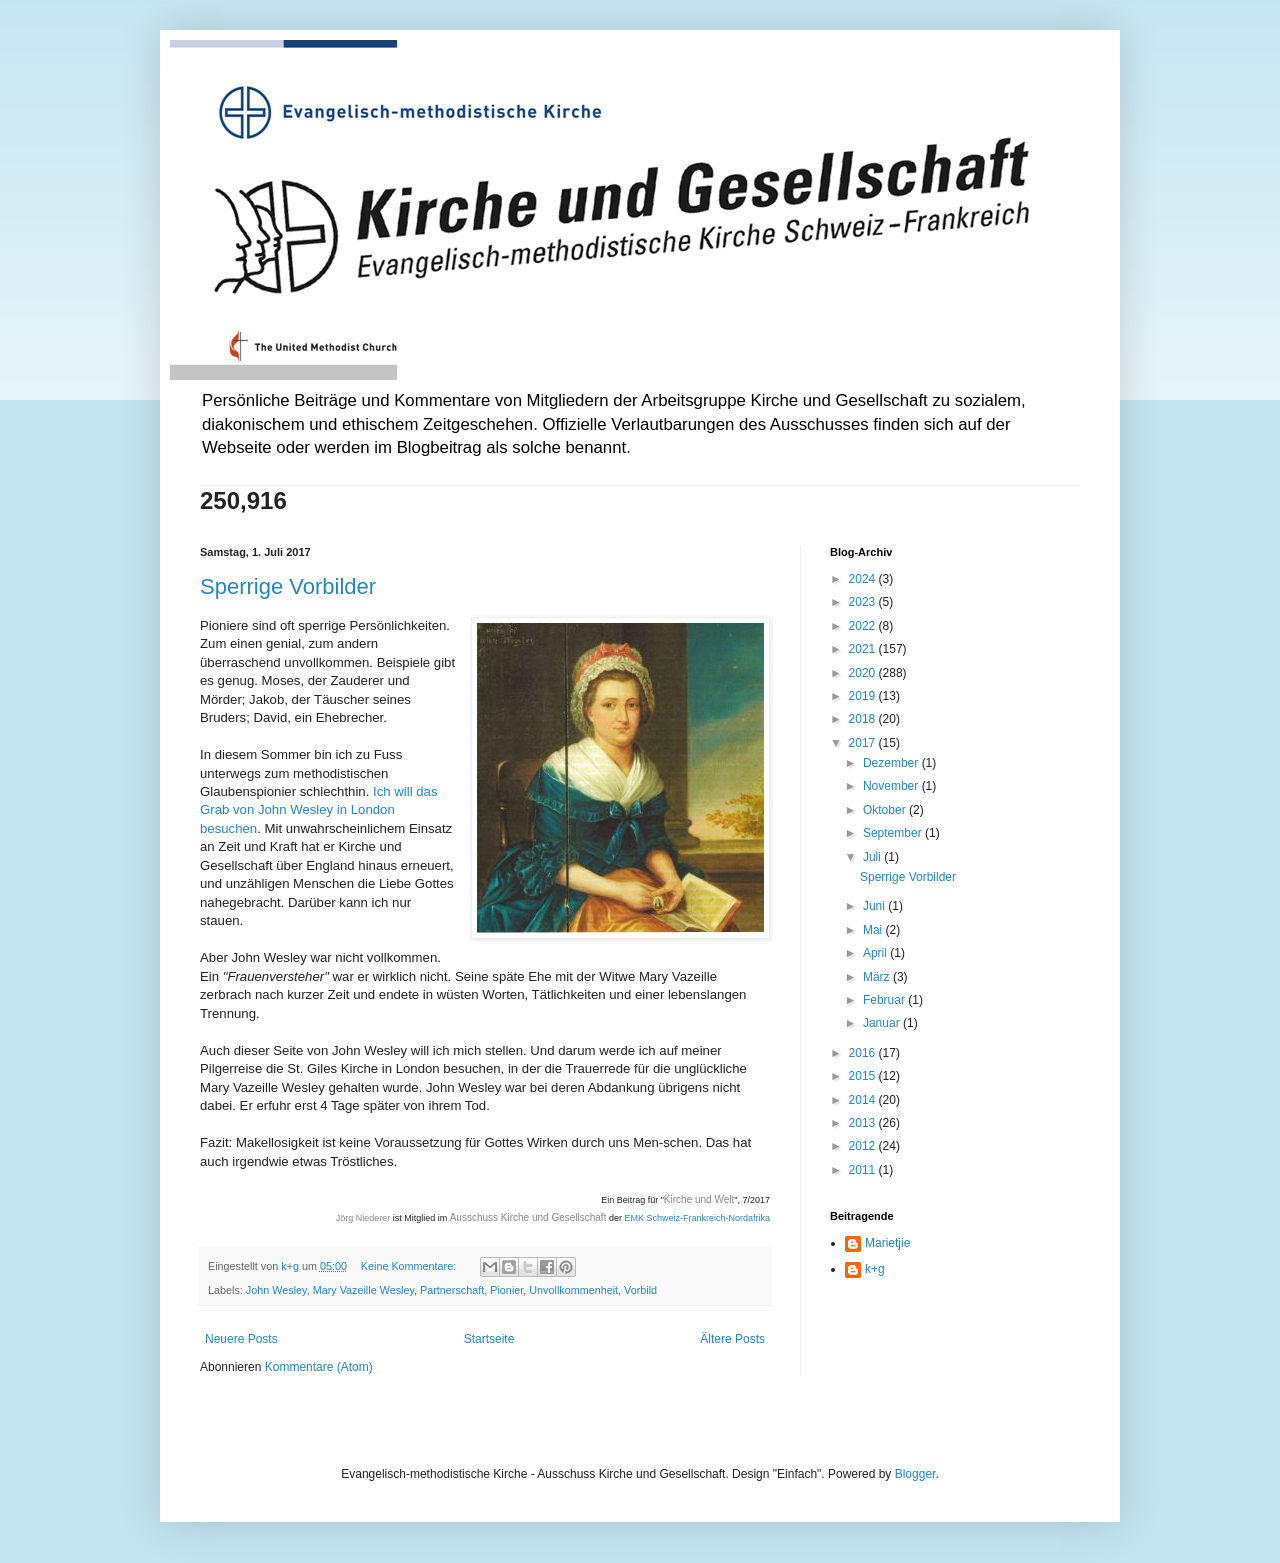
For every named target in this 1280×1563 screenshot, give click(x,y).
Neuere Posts (241, 1339)
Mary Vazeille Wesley (363, 1290)
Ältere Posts (732, 1339)
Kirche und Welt (699, 1199)
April (876, 953)
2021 (864, 649)
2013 (864, 1123)
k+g (875, 1269)
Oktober (886, 810)
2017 (864, 743)
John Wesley (276, 1290)
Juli (873, 857)
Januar (883, 1023)
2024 (864, 579)
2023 (864, 602)
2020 (864, 673)
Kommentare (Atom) (319, 1367)
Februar (885, 1000)
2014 (864, 1100)
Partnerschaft (452, 1290)
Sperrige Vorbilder (288, 586)
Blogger (915, 1474)
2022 (864, 626)
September (894, 833)
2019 (864, 696)
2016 (864, 1053)
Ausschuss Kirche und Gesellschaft (528, 1217)
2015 (864, 1076)
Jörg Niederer (363, 1218)
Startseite (489, 1339)
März (878, 977)
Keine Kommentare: (410, 1266)
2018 (864, 719)
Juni (875, 906)
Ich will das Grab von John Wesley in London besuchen (319, 810)
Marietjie (887, 1243)
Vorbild (640, 1290)
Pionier (506, 1290)
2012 (864, 1146)
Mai (874, 930)
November (892, 786)
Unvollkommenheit (573, 1290)
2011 (864, 1170)
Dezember (892, 763)
